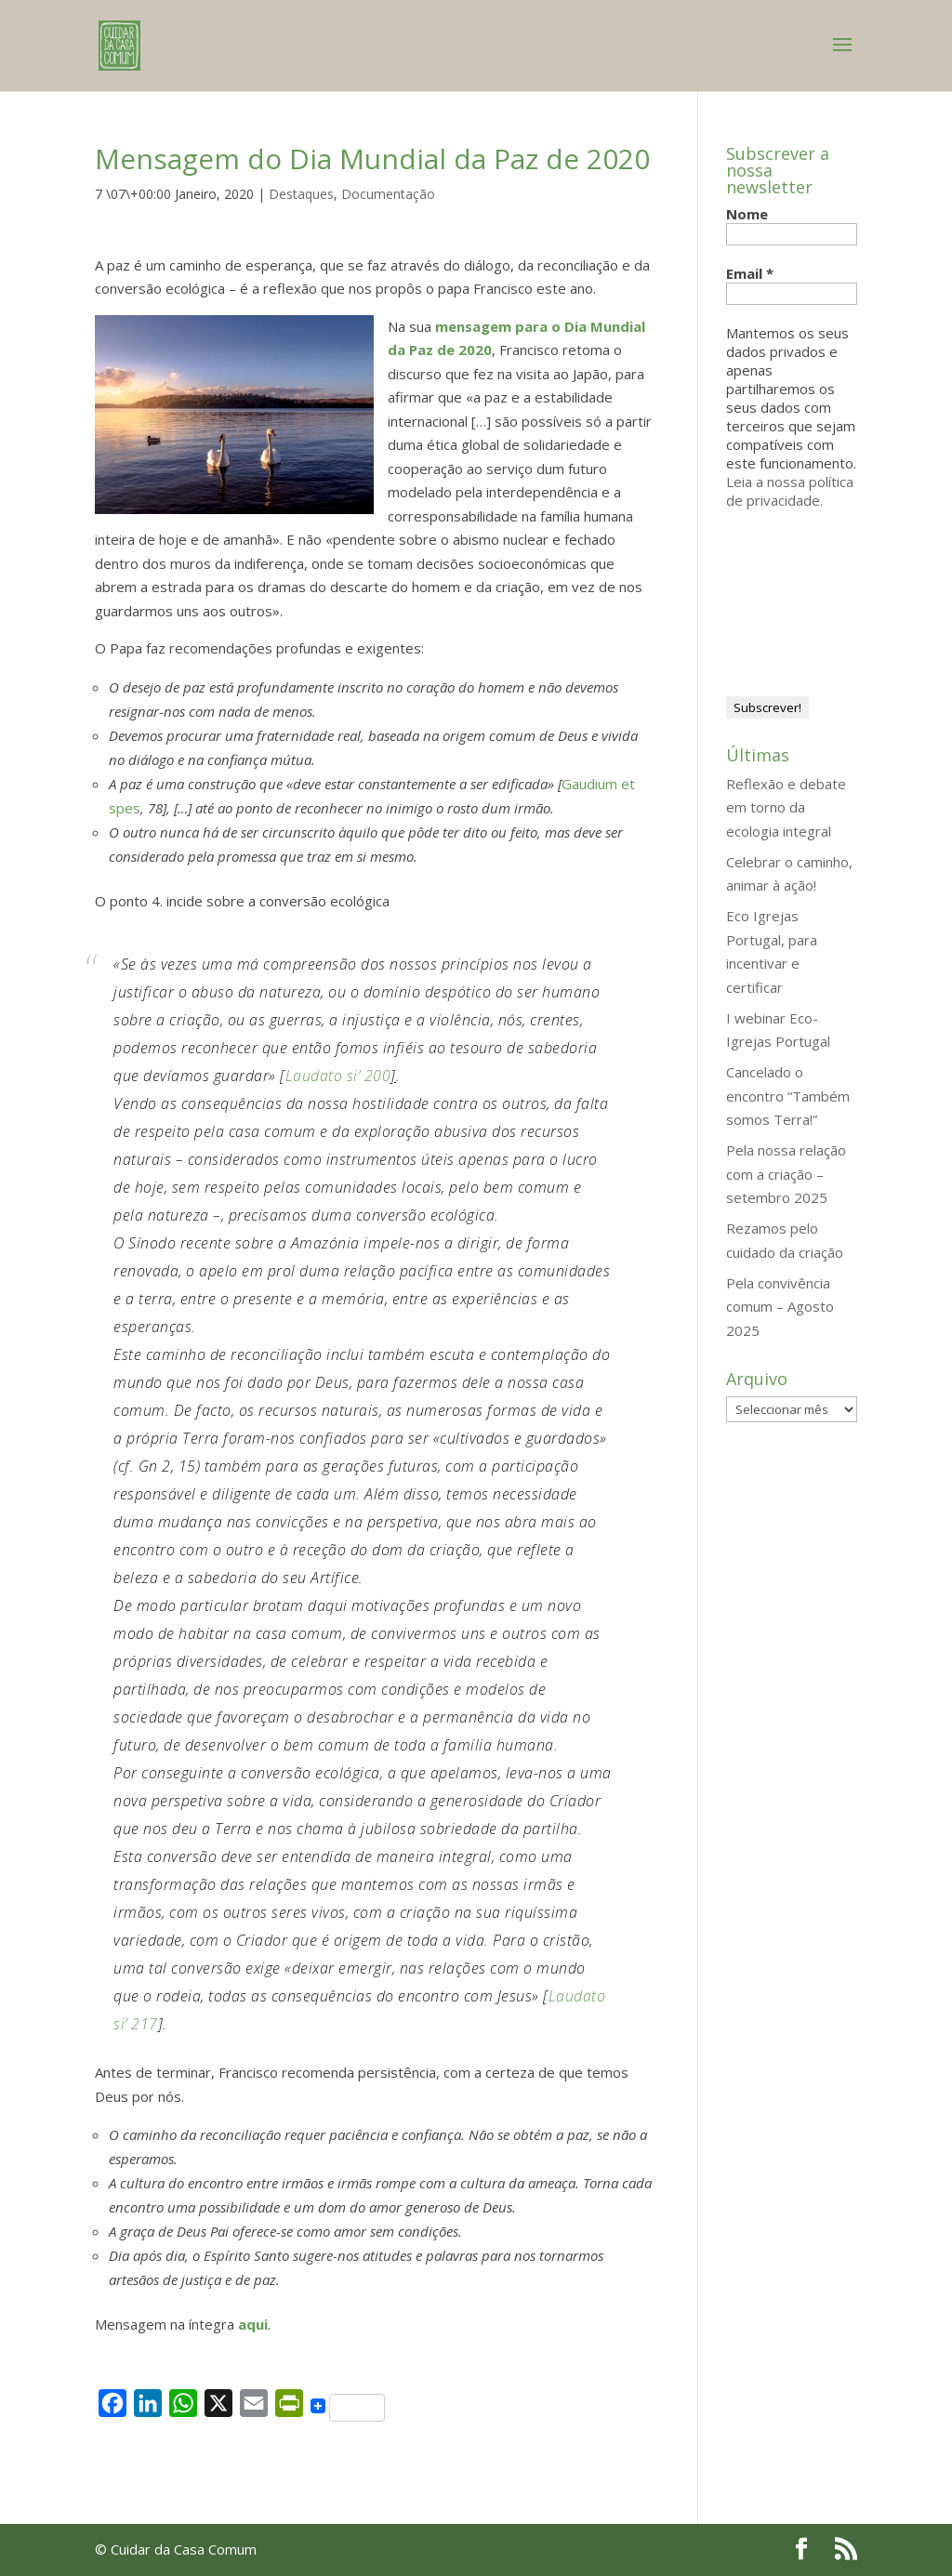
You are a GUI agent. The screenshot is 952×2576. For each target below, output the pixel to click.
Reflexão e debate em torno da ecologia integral (786, 807)
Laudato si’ (323, 1075)
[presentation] (802, 595)
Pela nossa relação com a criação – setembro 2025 (786, 1174)
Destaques (301, 194)
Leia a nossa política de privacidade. (789, 490)
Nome (747, 214)
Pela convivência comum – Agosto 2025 (780, 1307)
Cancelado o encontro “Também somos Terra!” (788, 1096)
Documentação (388, 194)
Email (750, 273)
